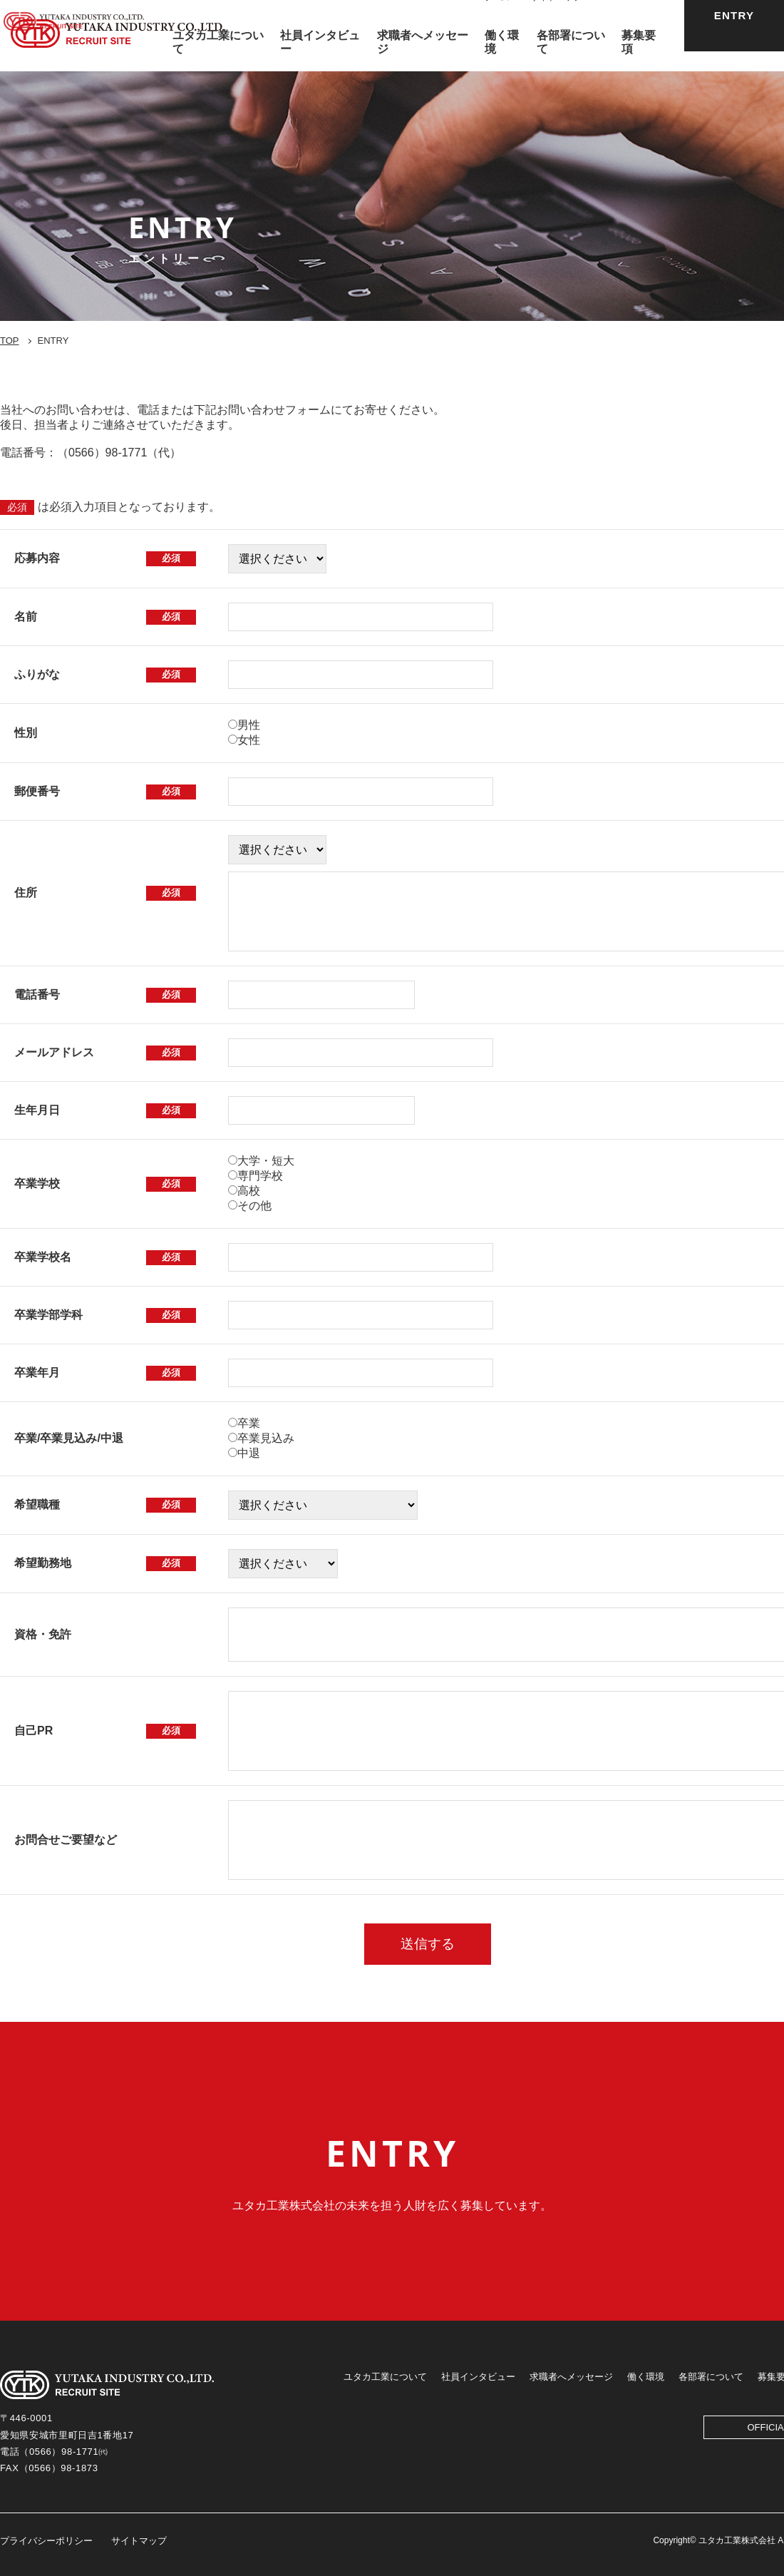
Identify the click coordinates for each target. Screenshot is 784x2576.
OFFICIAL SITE (633, 17)
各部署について (711, 2376)
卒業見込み (265, 1438)
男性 (248, 725)
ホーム (496, 17)
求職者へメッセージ (571, 2376)
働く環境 (645, 2376)
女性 (248, 740)
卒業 (248, 1423)
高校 (248, 1191)
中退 (248, 1453)
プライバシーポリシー (46, 2540)
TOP (9, 340)
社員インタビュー (478, 2376)
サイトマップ (556, 17)
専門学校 (260, 1176)
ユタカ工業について (385, 2376)
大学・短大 (265, 1161)
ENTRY (734, 35)
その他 (254, 1206)
